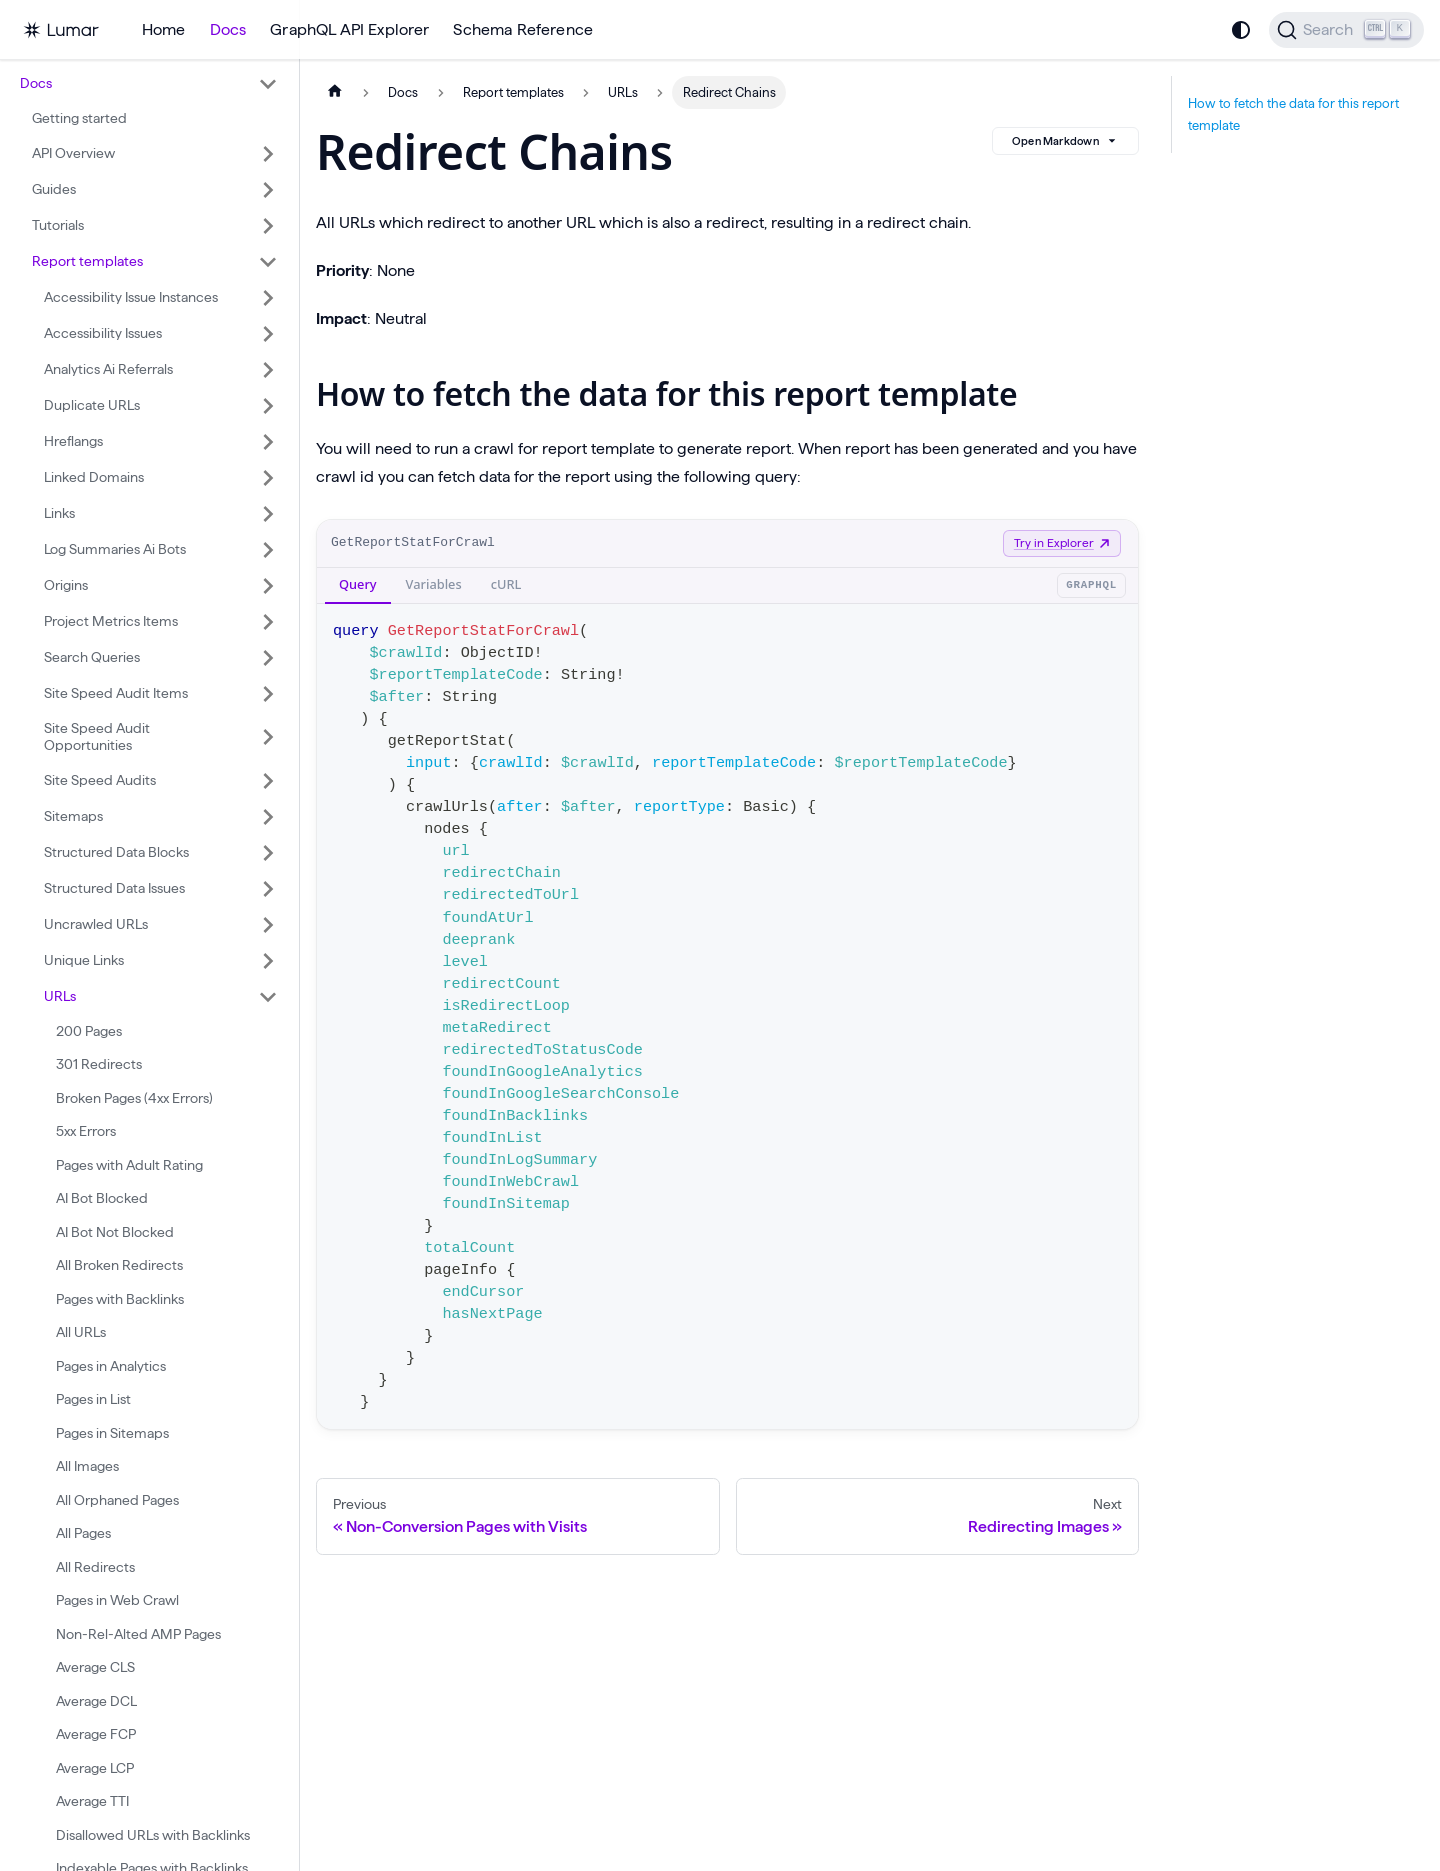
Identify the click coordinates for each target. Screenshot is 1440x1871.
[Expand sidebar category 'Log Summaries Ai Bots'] (268, 550)
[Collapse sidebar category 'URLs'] (268, 997)
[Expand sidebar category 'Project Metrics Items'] (268, 622)
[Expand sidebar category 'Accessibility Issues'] (268, 334)
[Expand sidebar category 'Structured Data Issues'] (268, 889)
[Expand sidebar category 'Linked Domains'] (268, 478)
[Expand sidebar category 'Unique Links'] (268, 961)
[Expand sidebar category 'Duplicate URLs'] (268, 406)
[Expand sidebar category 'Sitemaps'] (268, 817)
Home (164, 29)
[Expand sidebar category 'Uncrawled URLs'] (268, 925)
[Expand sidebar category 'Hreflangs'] (268, 442)
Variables (434, 584)
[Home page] (335, 92)
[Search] (1346, 30)
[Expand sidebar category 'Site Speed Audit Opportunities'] (268, 737)
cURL (506, 584)
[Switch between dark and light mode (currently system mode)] (1241, 30)
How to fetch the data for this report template (1293, 114)
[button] (149, 84)
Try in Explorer (1062, 542)
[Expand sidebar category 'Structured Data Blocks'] (268, 853)
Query (358, 584)
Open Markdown (1065, 141)
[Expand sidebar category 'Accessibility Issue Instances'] (268, 298)
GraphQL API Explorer (349, 29)
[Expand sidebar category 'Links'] (268, 514)
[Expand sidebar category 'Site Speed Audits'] (268, 781)
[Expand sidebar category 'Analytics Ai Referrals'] (268, 370)
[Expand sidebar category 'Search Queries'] (268, 658)
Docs (228, 29)
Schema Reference (523, 29)
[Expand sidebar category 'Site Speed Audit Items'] (268, 694)
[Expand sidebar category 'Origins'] (268, 586)
